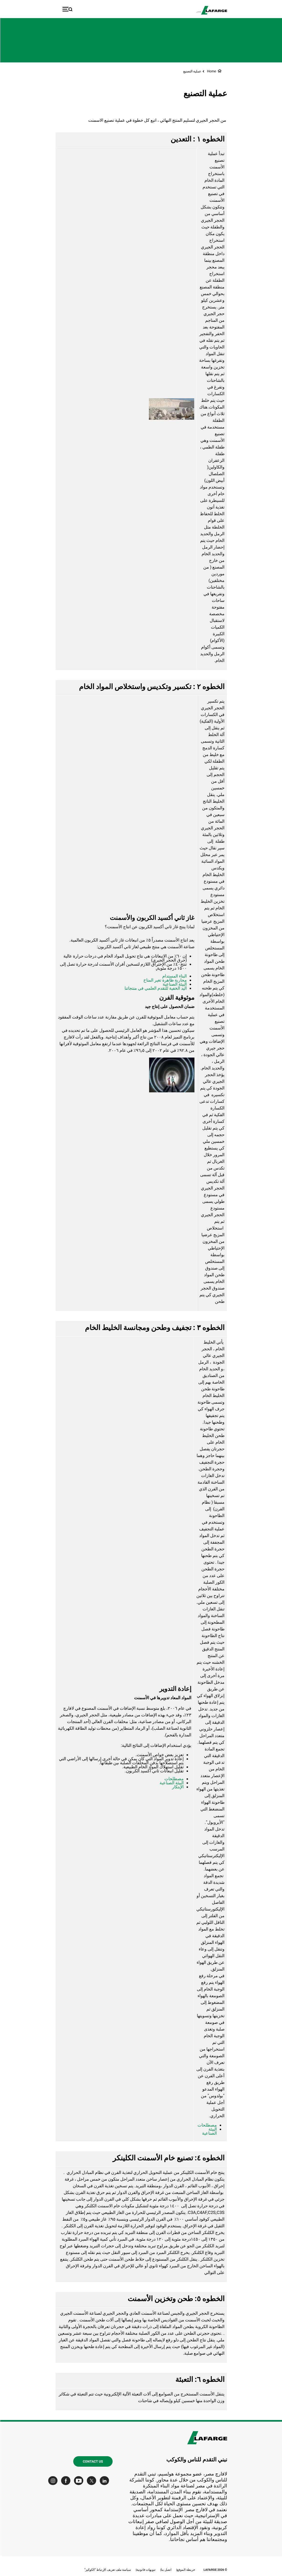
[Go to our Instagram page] (54, 2480)
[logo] (214, 10)
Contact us (93, 2461)
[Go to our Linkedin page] (105, 2480)
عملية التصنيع (192, 71)
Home (211, 71)
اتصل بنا (166, 2569)
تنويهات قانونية (145, 2569)
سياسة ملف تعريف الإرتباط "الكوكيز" (107, 2569)
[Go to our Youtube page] (79, 2480)
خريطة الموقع (186, 2569)
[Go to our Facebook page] (67, 2480)
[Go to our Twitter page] (92, 2480)
